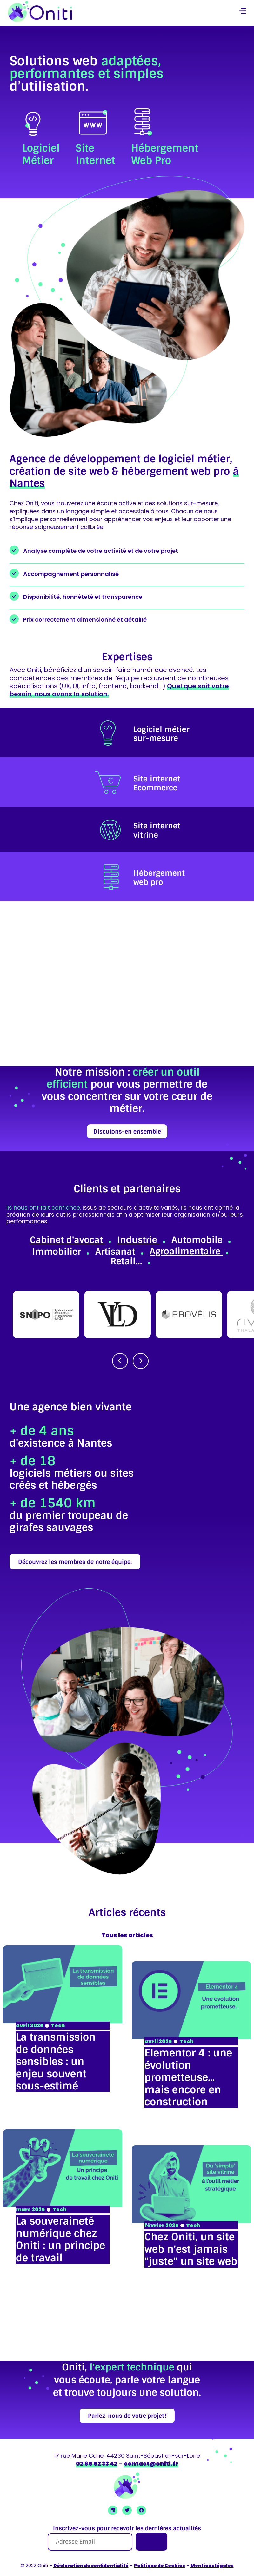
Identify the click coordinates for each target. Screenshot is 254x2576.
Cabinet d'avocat (67, 1240)
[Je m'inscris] (151, 2542)
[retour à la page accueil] (40, 11)
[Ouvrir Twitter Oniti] (127, 2510)
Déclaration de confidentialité (91, 2565)
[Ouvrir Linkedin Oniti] (112, 2510)
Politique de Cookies (159, 2565)
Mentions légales (212, 2565)
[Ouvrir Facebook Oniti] (141, 2510)
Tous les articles (127, 1935)
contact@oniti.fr (151, 2464)
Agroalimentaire (186, 1251)
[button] (242, 11)
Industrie (138, 1240)
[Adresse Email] (90, 2542)
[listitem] (127, 732)
